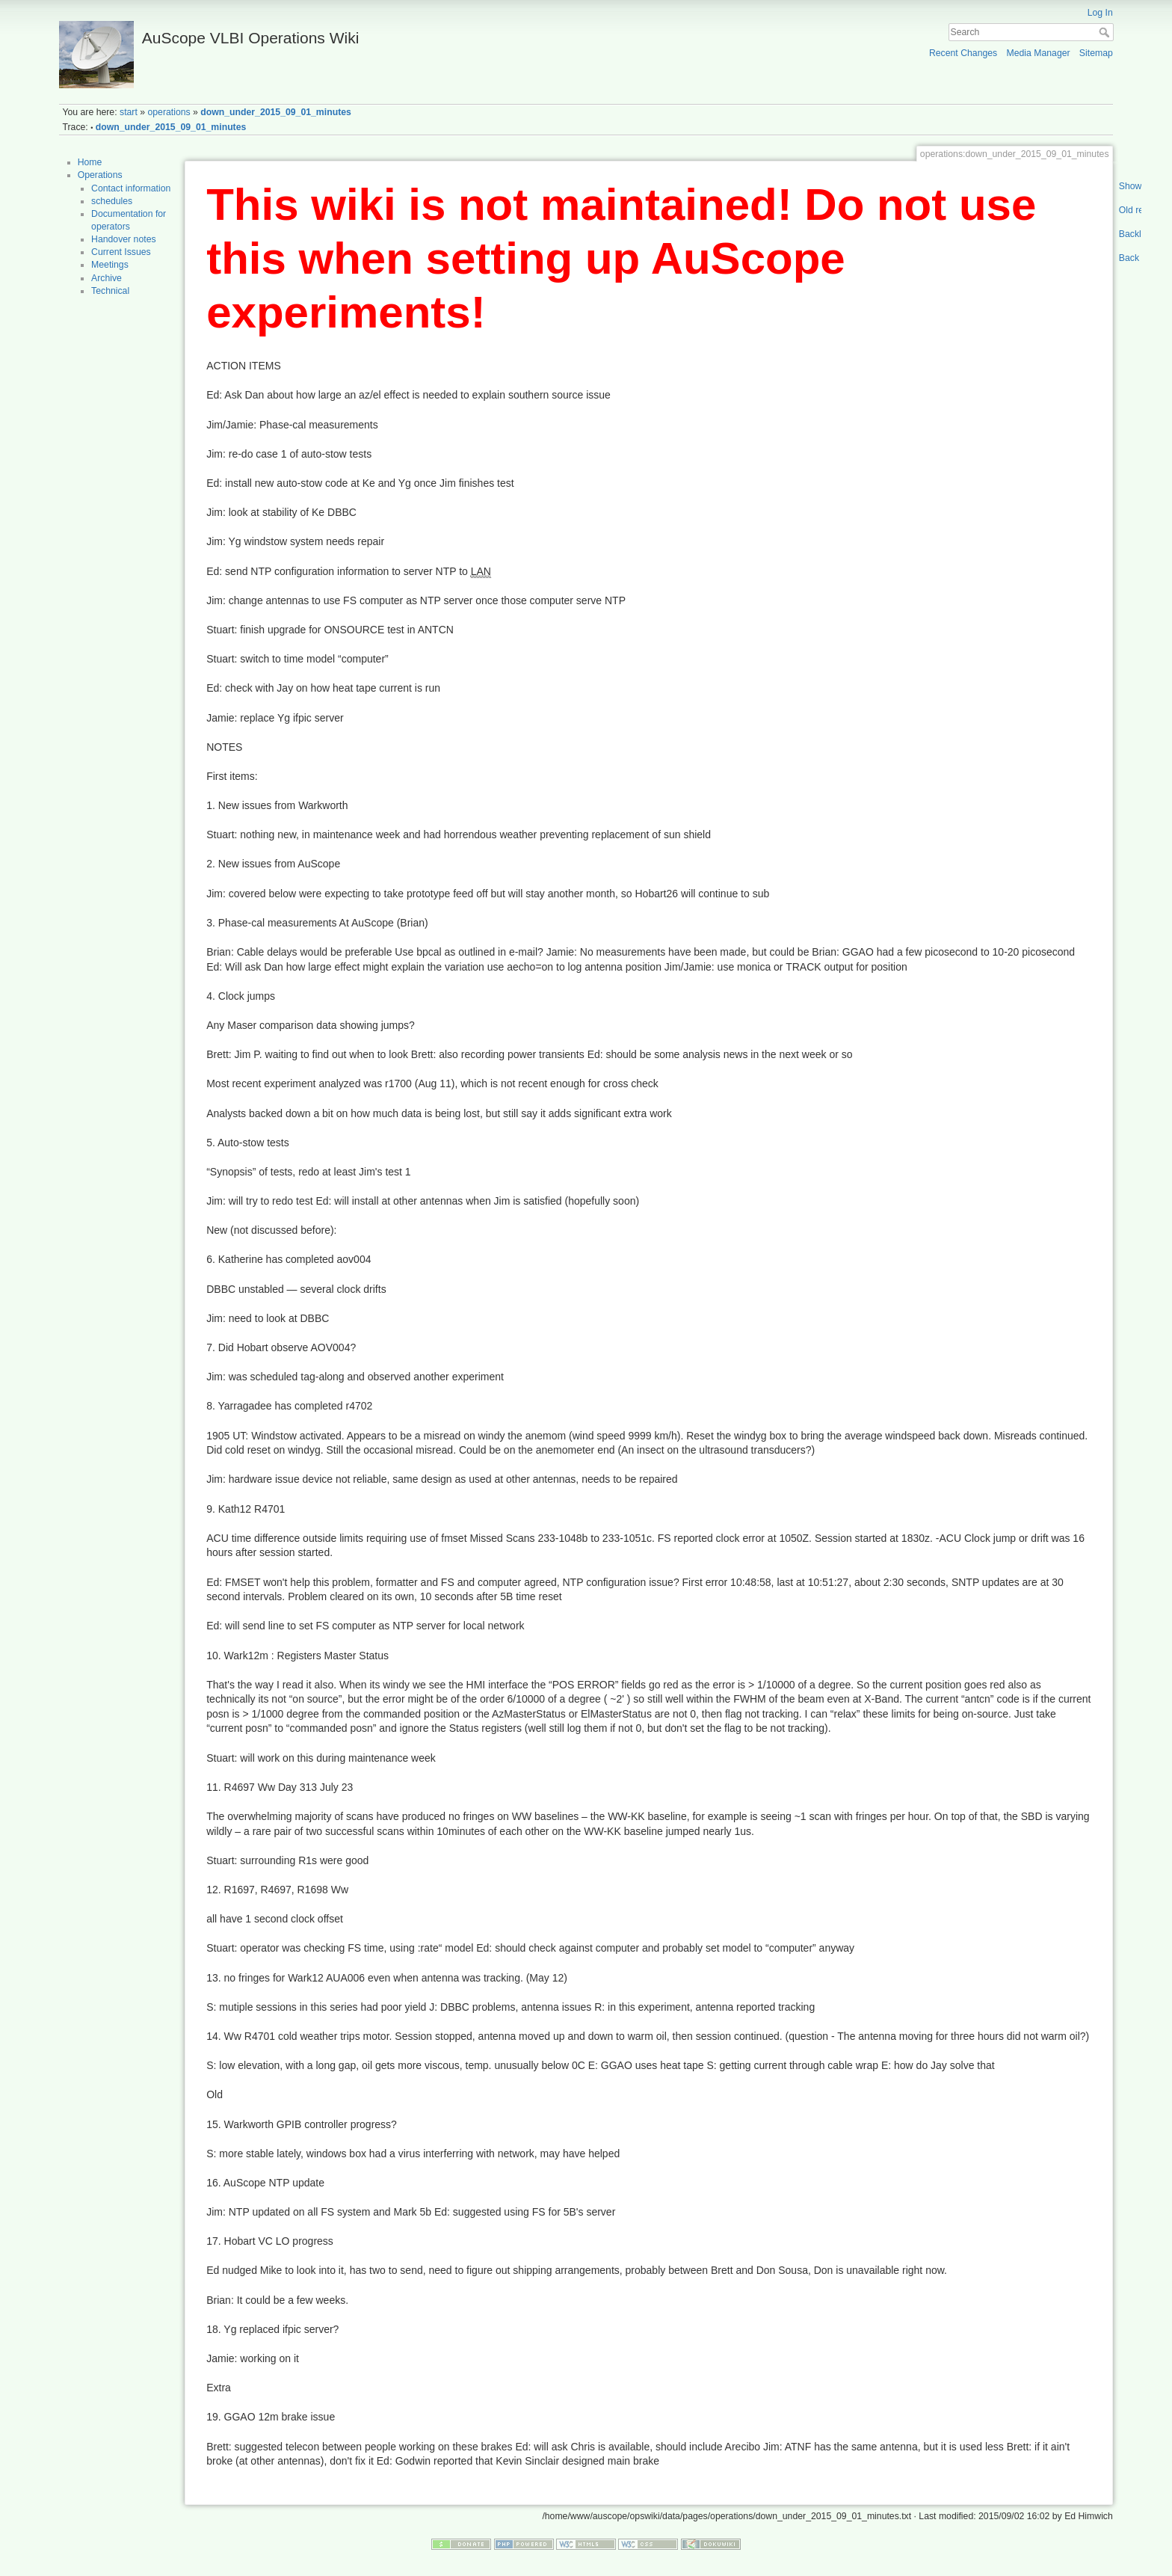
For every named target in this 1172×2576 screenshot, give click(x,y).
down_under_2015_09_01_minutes (275, 112)
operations (168, 112)
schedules (111, 201)
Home (90, 162)
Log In (1100, 12)
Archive (106, 278)
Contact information (130, 188)
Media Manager (1038, 53)
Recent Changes (963, 53)
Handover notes (123, 239)
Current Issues (121, 252)
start (129, 112)
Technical (110, 291)
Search (1106, 32)
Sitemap (1096, 53)
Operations (100, 175)
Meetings (110, 264)
